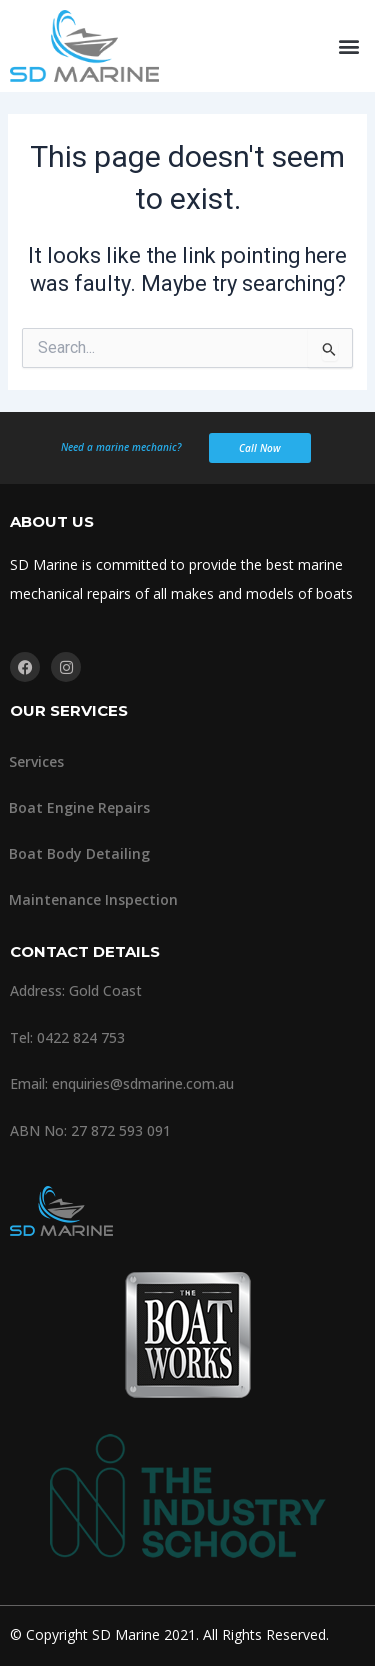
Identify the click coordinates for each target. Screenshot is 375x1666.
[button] (348, 46)
